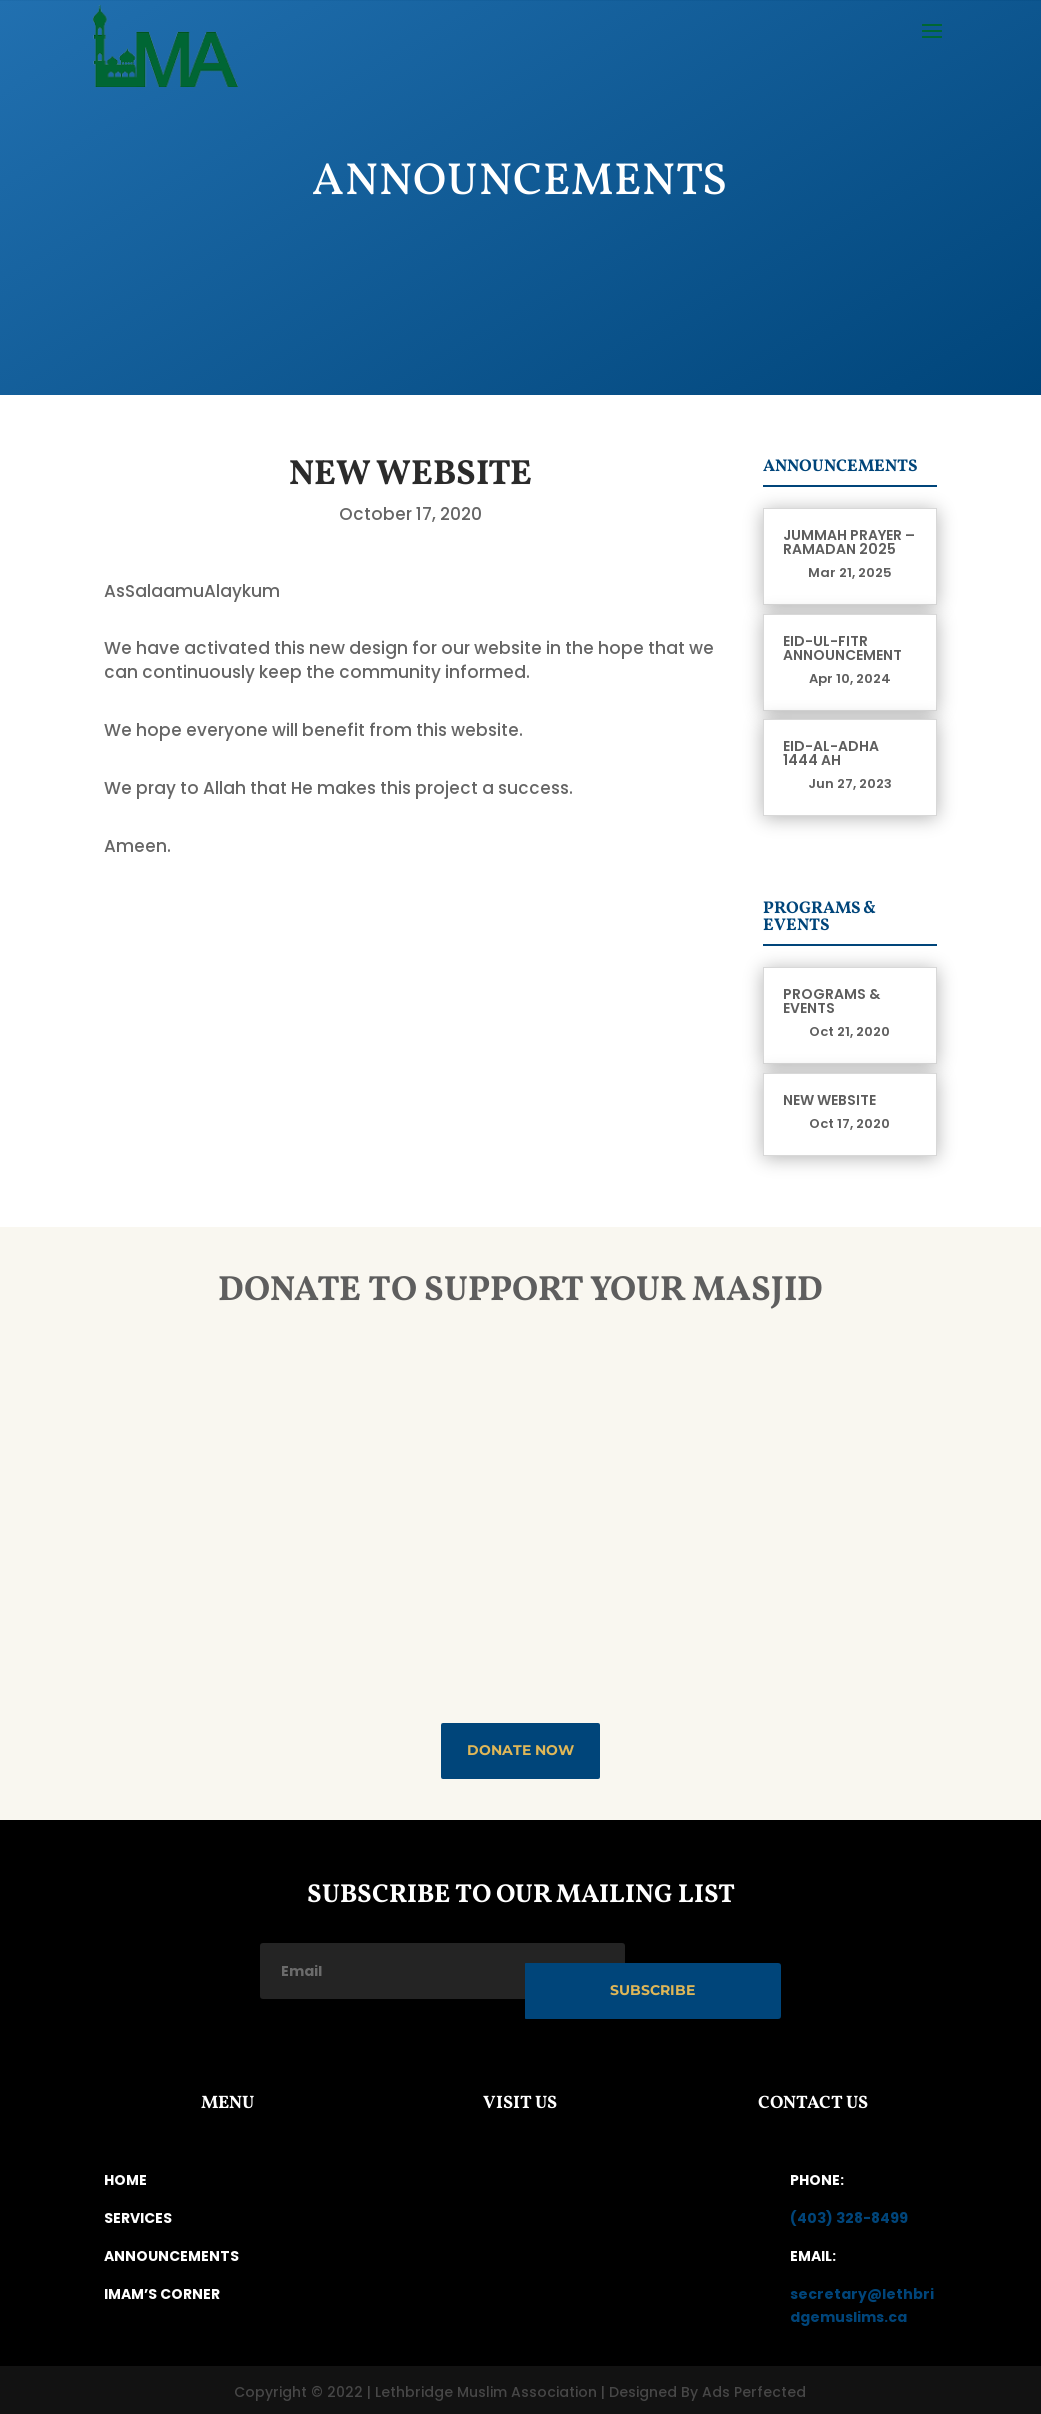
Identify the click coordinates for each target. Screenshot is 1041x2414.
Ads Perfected (754, 2387)
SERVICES (138, 2213)
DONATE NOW (520, 1750)
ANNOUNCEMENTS (171, 2250)
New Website (829, 1100)
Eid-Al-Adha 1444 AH (831, 753)
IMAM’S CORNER (162, 2288)
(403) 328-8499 (849, 2213)
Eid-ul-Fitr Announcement (842, 648)
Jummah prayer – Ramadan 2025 (849, 542)
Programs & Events (831, 1001)
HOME (125, 2175)
